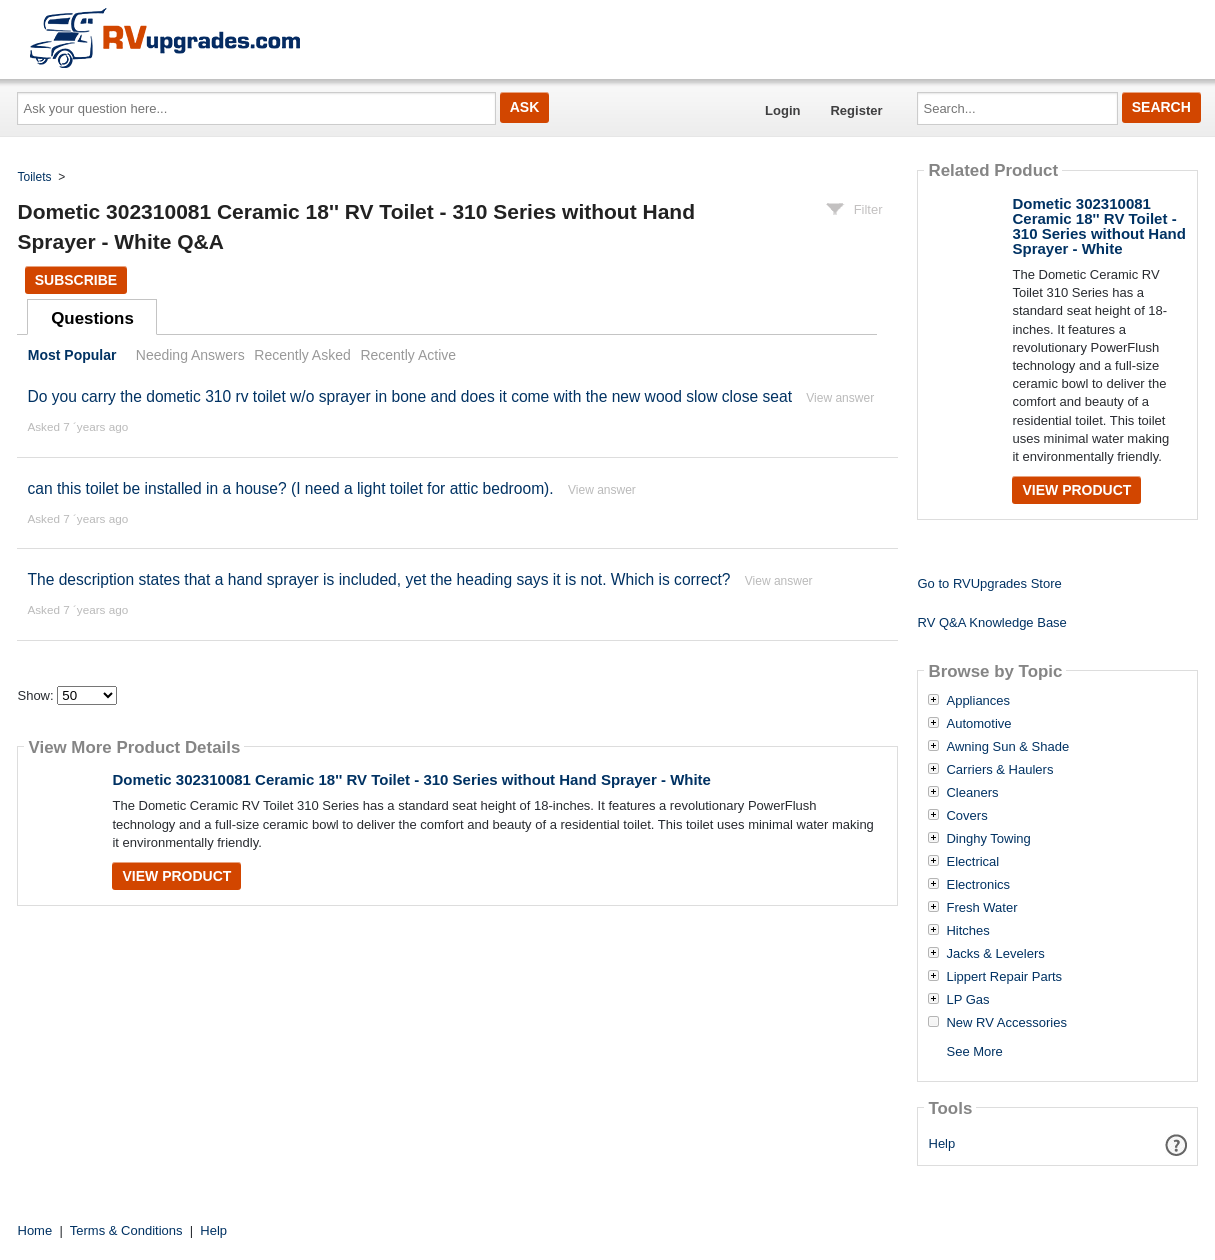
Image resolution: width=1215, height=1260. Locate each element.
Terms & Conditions (126, 1230)
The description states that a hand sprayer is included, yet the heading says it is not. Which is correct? (378, 579)
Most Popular (72, 355)
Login (782, 110)
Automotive (978, 724)
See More (974, 1051)
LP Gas (967, 1000)
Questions (92, 318)
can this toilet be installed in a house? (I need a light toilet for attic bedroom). (290, 488)
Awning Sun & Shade (1007, 747)
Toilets (35, 177)
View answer (840, 398)
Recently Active (408, 355)
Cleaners (972, 793)
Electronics (978, 885)
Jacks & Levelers (995, 954)
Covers (966, 816)
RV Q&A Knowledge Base (991, 622)
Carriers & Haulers (999, 770)
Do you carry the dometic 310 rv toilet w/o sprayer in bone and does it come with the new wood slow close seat (409, 396)
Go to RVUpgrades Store (989, 583)
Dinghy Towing (988, 839)
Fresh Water (981, 908)
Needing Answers (190, 355)
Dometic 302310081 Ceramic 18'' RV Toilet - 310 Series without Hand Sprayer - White (411, 779)
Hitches (967, 931)
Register (856, 110)
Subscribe (76, 280)
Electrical (972, 862)
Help (942, 1143)
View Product (176, 876)
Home (35, 1230)
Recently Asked (302, 355)
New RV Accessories (1006, 1023)
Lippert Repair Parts (1004, 977)
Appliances (978, 701)
